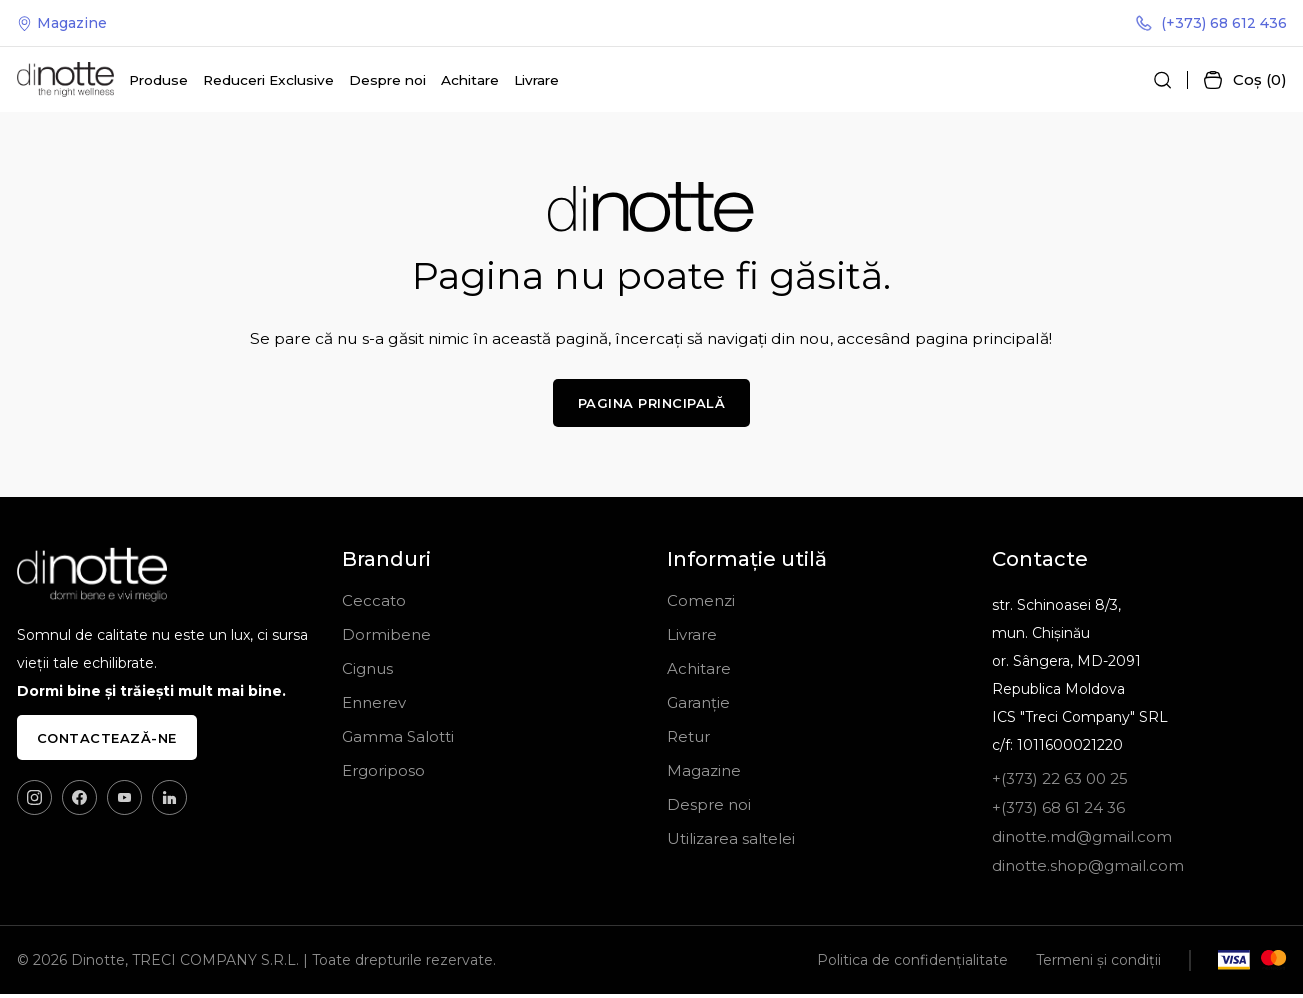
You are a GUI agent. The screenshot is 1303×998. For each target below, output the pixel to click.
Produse (158, 82)
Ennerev (374, 706)
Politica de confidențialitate (912, 964)
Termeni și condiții (1098, 964)
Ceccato (374, 604)
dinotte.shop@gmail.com (1088, 869)
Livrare (536, 82)
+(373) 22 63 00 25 (1060, 782)
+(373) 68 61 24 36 (1058, 811)
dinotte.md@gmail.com (1082, 840)
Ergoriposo (383, 774)
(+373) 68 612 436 (1212, 24)
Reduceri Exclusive (268, 82)
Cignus (367, 672)
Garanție (698, 706)
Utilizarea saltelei (731, 842)
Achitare (470, 82)
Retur (688, 740)
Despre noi (387, 82)
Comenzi (701, 604)
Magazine (62, 24)
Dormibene (386, 638)
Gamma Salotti (398, 740)
